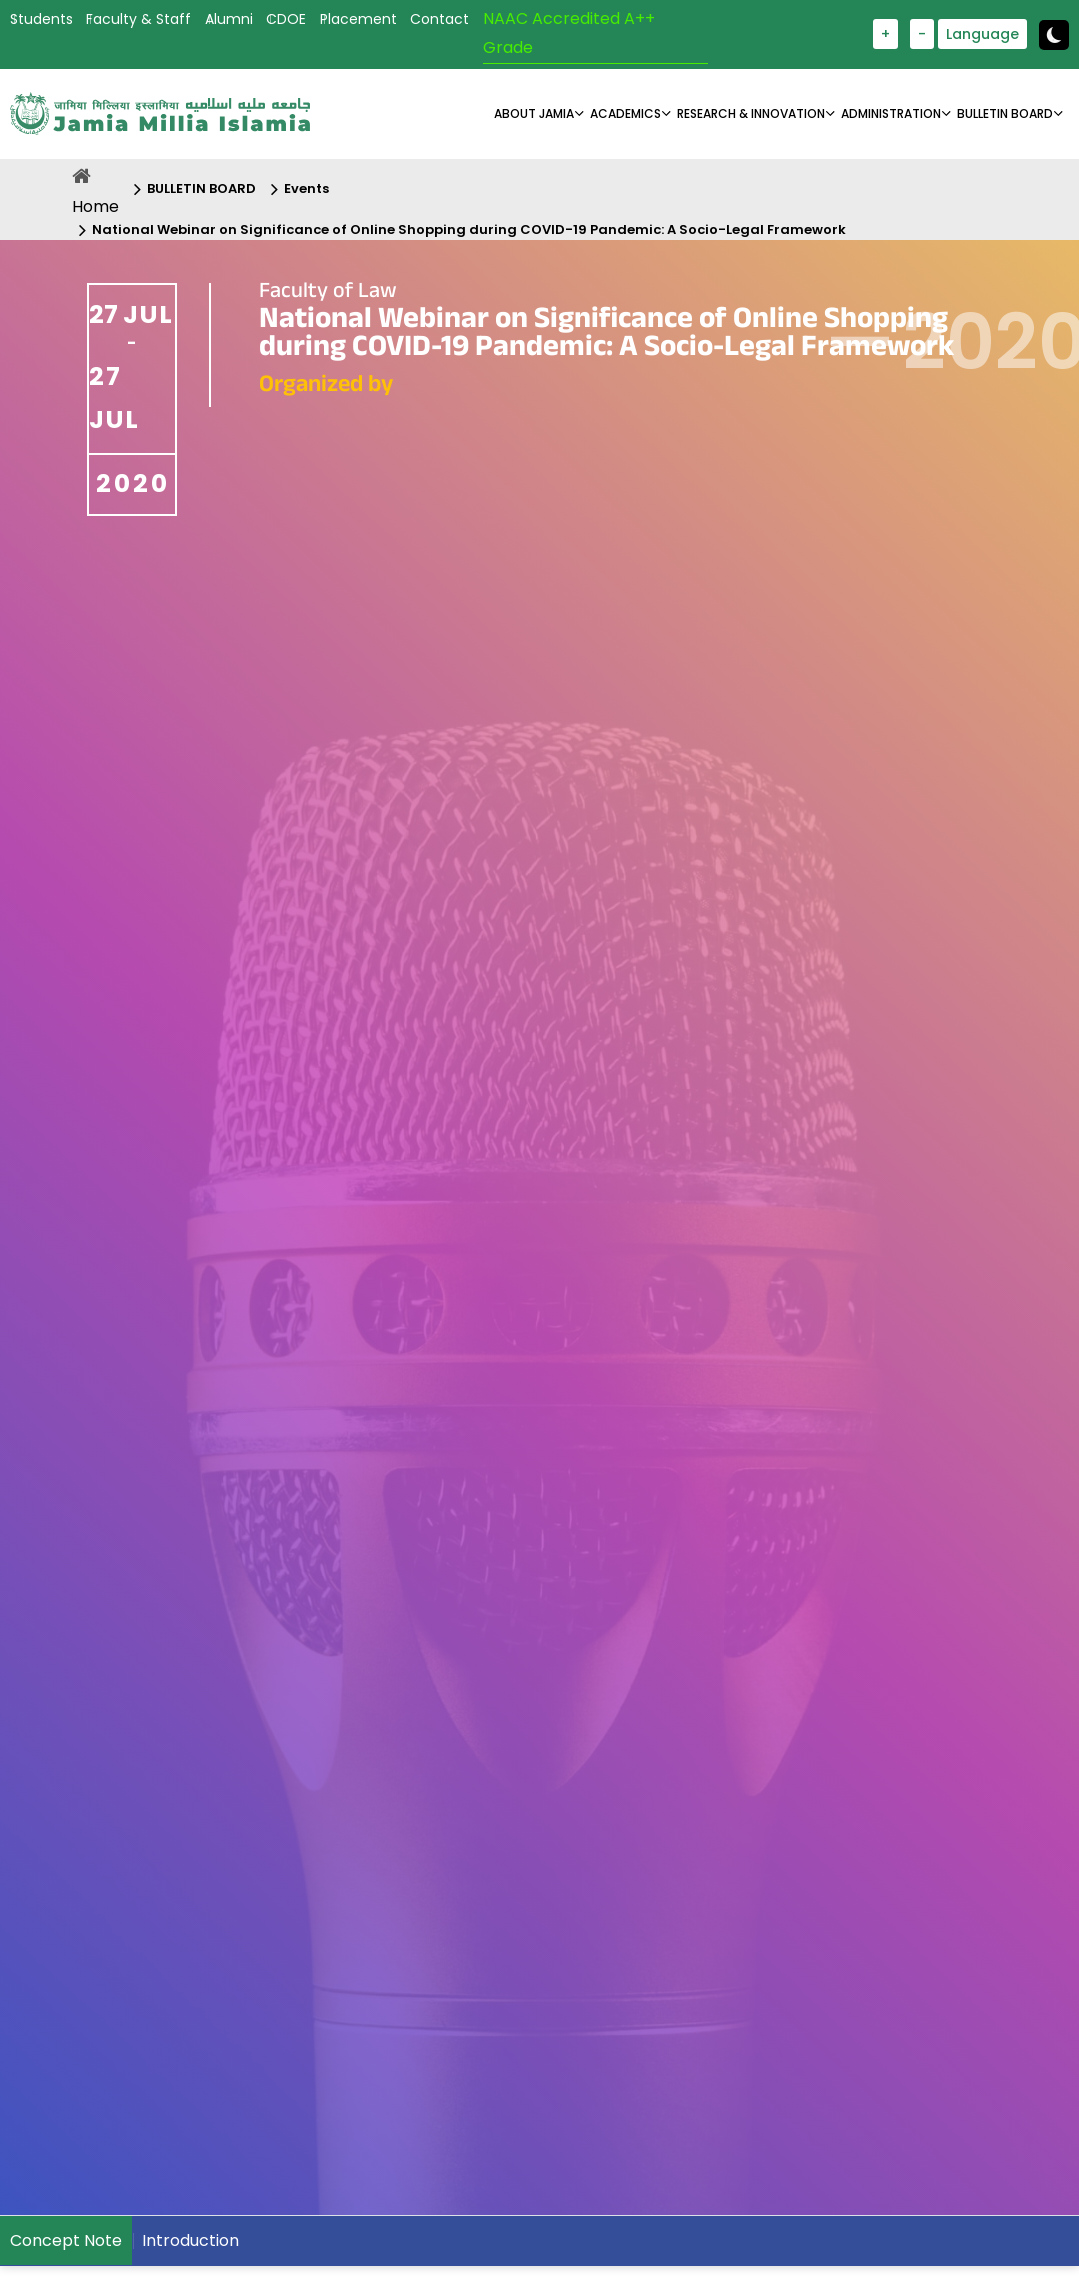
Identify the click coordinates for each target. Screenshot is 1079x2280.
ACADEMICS (625, 113)
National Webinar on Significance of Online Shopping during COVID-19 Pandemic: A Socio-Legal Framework (469, 229)
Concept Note (66, 2240)
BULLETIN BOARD (1005, 113)
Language (982, 34)
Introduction (190, 2240)
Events (306, 188)
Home (95, 206)
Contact (439, 19)
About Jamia (534, 113)
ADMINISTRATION (891, 113)
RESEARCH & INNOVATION (751, 113)
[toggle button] (1054, 35)
